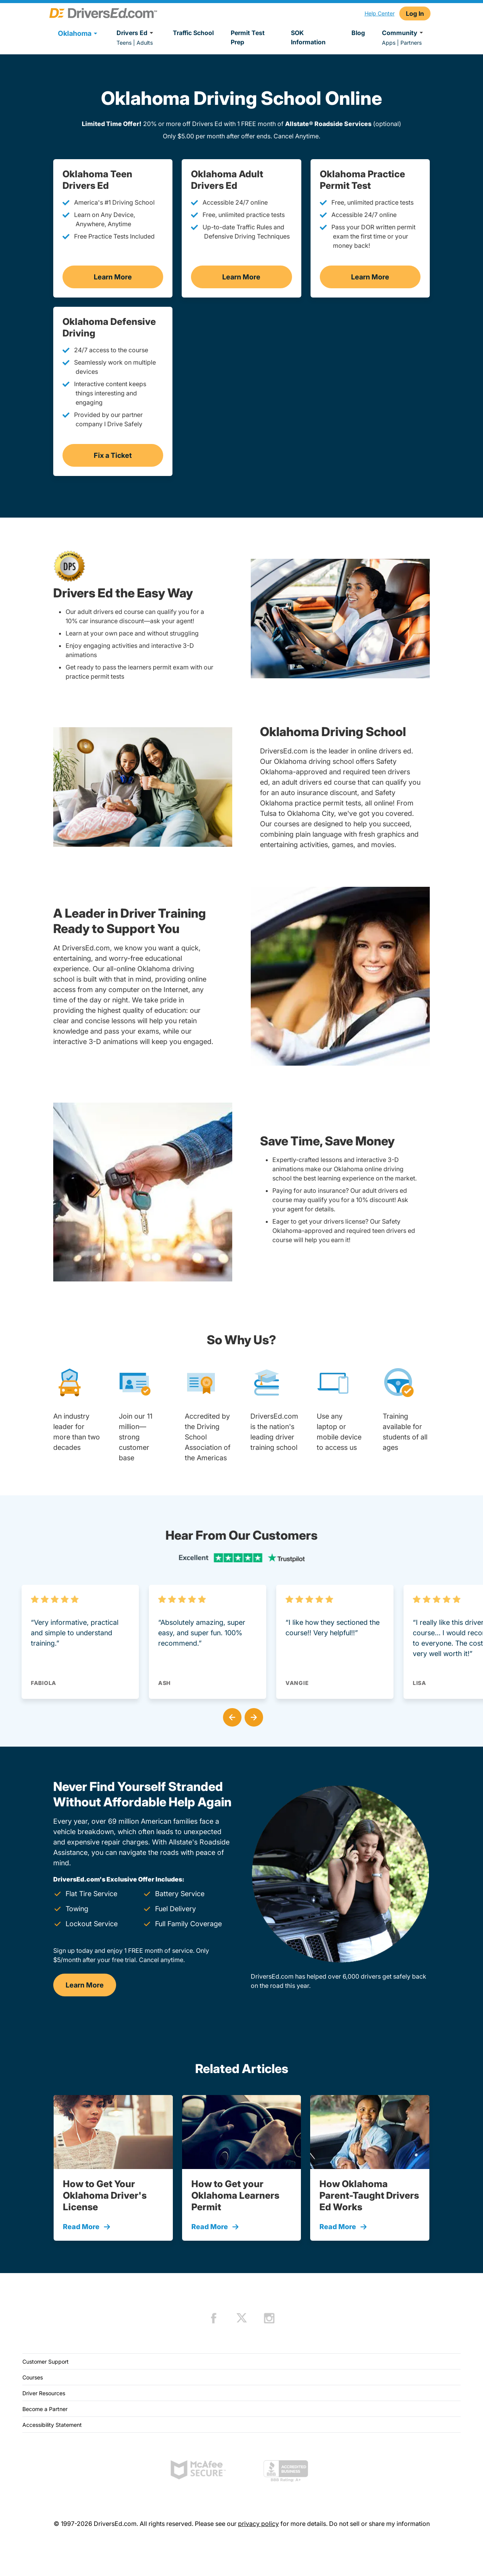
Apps (388, 42)
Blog (358, 33)
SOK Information (308, 37)
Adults (145, 42)
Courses (32, 2377)
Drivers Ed (136, 32)
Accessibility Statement (52, 2424)
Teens (124, 42)
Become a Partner (45, 2409)
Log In (415, 13)
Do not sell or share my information (379, 2523)
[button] (230, 1715)
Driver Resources (43, 2393)
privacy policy (258, 2523)
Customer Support (45, 2361)
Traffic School (193, 33)
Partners (411, 42)
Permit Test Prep (248, 37)
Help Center (380, 13)
